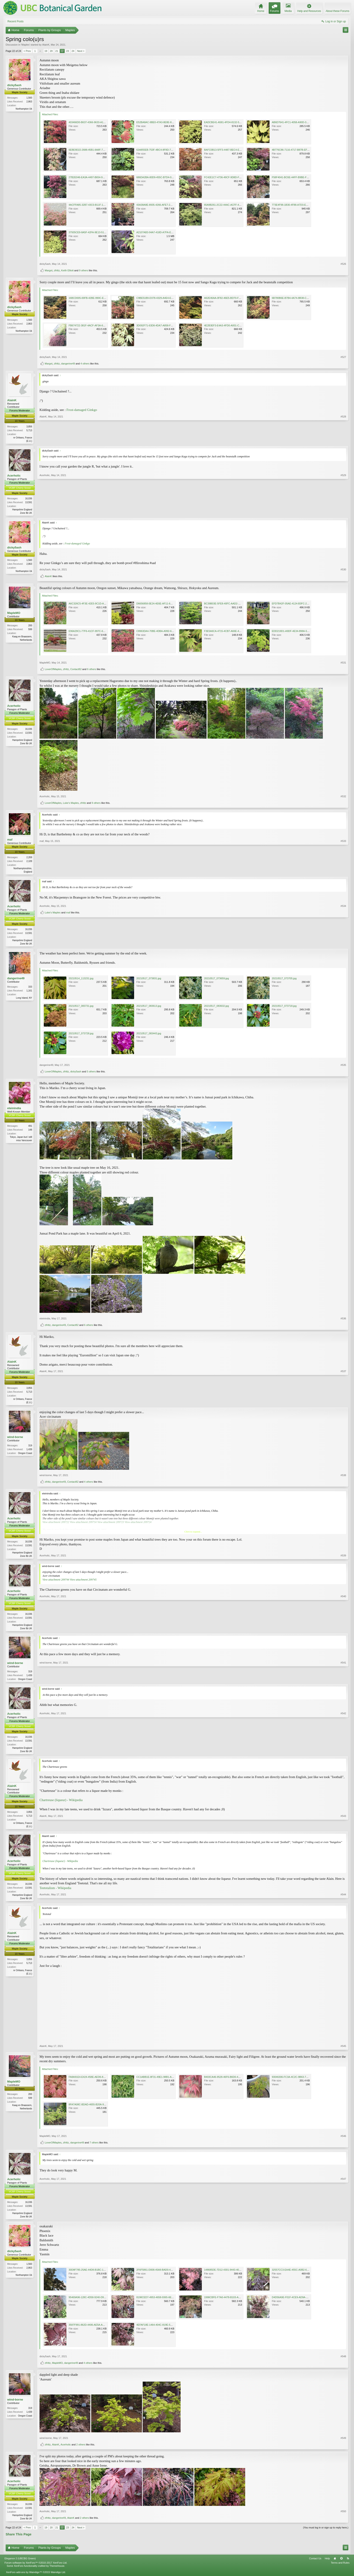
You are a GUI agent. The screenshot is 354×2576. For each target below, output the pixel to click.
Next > (80, 51)
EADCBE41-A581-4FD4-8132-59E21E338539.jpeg (232, 122)
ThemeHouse (56, 2570)
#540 (343, 1630)
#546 (343, 2140)
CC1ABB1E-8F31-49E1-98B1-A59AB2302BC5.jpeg (164, 2081)
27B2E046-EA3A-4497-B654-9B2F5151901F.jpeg (96, 177)
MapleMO (13, 613)
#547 (343, 2220)
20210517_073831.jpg (148, 980)
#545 (343, 2049)
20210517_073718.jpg (284, 1007)
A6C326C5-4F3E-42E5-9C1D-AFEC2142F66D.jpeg (97, 604)
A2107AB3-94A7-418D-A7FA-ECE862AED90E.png (164, 232)
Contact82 (76, 670)
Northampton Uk (24, 109)
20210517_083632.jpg (216, 1007)
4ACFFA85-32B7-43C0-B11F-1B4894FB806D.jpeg (97, 204)
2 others (80, 2449)
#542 (343, 1753)
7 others (94, 2146)
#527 (343, 357)
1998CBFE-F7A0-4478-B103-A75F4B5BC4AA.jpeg (232, 2301)
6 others (91, 670)
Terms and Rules (340, 2567)
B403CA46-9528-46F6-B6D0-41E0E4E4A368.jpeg (232, 2081)
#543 (343, 1829)
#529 (343, 512)
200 (30, 626)
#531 (343, 663)
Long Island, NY (24, 999)
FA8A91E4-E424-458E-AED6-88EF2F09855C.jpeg (97, 2081)
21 (56, 51)
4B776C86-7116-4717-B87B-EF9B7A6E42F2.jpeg (299, 149)
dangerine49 (68, 363)
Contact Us (315, 2562)
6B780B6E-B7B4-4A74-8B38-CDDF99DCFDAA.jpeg (301, 298)
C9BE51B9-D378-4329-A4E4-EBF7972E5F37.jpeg (164, 298)
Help (327, 2562)
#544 (343, 1901)
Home (334, 2562)
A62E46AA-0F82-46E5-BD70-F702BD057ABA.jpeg (232, 298)
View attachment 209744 (55, 1581)
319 (30, 1447)
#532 (343, 797)
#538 (343, 1477)
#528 (343, 440)
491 (30, 1127)
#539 (343, 1557)
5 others (91, 1073)
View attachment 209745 (83, 1581)
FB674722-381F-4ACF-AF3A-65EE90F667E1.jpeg (97, 325)
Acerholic (14, 475)
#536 (343, 1320)
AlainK (45, 44)
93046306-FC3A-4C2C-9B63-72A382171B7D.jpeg (300, 2081)
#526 (343, 264)
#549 (343, 2442)
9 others (83, 270)
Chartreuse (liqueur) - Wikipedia (61, 1803)
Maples (25, 44)
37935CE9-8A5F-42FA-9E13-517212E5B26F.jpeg (96, 232)
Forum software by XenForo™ (36, 2567)
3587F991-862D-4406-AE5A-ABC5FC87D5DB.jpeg (97, 2329)
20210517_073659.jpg (216, 980)
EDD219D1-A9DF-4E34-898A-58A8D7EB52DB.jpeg (301, 632)
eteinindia (14, 1109)
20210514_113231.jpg (81, 980)
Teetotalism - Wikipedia (55, 1891)
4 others (84, 363)
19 (45, 51)
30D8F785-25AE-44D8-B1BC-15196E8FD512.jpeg (97, 2274)
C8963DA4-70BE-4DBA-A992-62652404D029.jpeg (164, 632)
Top (341, 2562)
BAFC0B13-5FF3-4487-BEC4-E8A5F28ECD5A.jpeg (233, 149)
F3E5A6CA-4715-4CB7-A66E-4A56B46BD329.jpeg (232, 632)
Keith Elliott (67, 270)
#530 (343, 570)
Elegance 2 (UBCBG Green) (20, 2562)
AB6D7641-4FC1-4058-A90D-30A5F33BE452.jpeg (300, 122)
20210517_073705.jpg (284, 980)
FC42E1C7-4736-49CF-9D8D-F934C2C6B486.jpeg (232, 177)
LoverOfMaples (53, 670)
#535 (343, 1066)
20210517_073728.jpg (81, 1035)
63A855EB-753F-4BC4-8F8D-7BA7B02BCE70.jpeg (164, 149)
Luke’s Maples (71, 803)
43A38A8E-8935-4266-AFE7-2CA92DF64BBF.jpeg (164, 204)
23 (67, 51)
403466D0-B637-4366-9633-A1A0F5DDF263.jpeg (96, 122)
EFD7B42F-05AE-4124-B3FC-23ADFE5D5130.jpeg (300, 604)
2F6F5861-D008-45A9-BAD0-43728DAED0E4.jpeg (164, 2274)
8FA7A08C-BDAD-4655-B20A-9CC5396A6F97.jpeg (97, 2108)
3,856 (29, 426)
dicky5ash (14, 85)
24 (73, 51)
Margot (48, 270)
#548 (343, 2360)
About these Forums (337, 11)
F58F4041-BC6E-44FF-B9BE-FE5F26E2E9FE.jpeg (300, 177)
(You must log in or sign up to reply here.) (325, 2532)
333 (30, 988)
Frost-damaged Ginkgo (81, 410)
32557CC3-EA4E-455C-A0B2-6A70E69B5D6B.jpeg (300, 2274)
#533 (343, 872)
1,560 (29, 98)
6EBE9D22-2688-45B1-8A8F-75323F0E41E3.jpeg (96, 149)
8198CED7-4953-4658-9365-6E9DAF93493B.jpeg (164, 2301)
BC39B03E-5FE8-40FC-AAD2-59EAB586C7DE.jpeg (233, 604)
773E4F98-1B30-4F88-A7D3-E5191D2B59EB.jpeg (300, 204)
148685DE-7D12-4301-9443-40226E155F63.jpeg (231, 2274)
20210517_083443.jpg (148, 1035)
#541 (343, 1681)
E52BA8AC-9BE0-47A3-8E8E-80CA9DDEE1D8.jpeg (165, 122)
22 (62, 51)
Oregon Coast (25, 1455)
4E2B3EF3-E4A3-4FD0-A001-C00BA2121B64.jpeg (232, 325)
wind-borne (15, 1438)
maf (9, 840)
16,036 (28, 499)
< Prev (27, 51)
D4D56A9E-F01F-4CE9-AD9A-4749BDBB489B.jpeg (301, 2301)
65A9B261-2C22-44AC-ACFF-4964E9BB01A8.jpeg (232, 204)
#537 (343, 1403)
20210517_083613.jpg (148, 1007)
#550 (343, 2515)
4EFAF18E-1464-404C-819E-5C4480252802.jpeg (163, 2329)
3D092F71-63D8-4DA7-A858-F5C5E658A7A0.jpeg (164, 325)
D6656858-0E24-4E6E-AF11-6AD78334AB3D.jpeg (164, 604)
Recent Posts (15, 21)
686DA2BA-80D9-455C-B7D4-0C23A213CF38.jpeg (164, 177)
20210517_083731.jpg (81, 1007)
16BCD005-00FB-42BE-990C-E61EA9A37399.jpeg (97, 298)
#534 (343, 936)
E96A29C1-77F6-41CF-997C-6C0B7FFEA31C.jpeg (97, 632)
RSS (347, 2562)
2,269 (29, 858)
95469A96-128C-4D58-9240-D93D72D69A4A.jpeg (96, 2301)
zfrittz (57, 270)
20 (51, 51)
